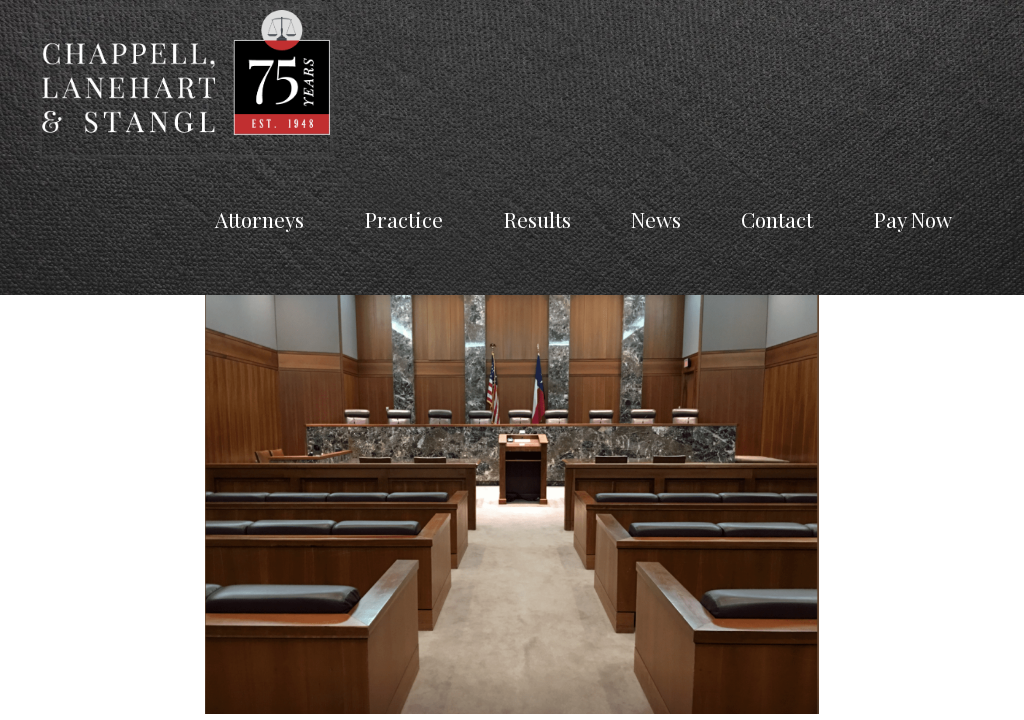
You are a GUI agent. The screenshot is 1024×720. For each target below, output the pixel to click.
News (656, 219)
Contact (777, 219)
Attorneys (259, 219)
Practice (403, 219)
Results (537, 219)
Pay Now (912, 219)
